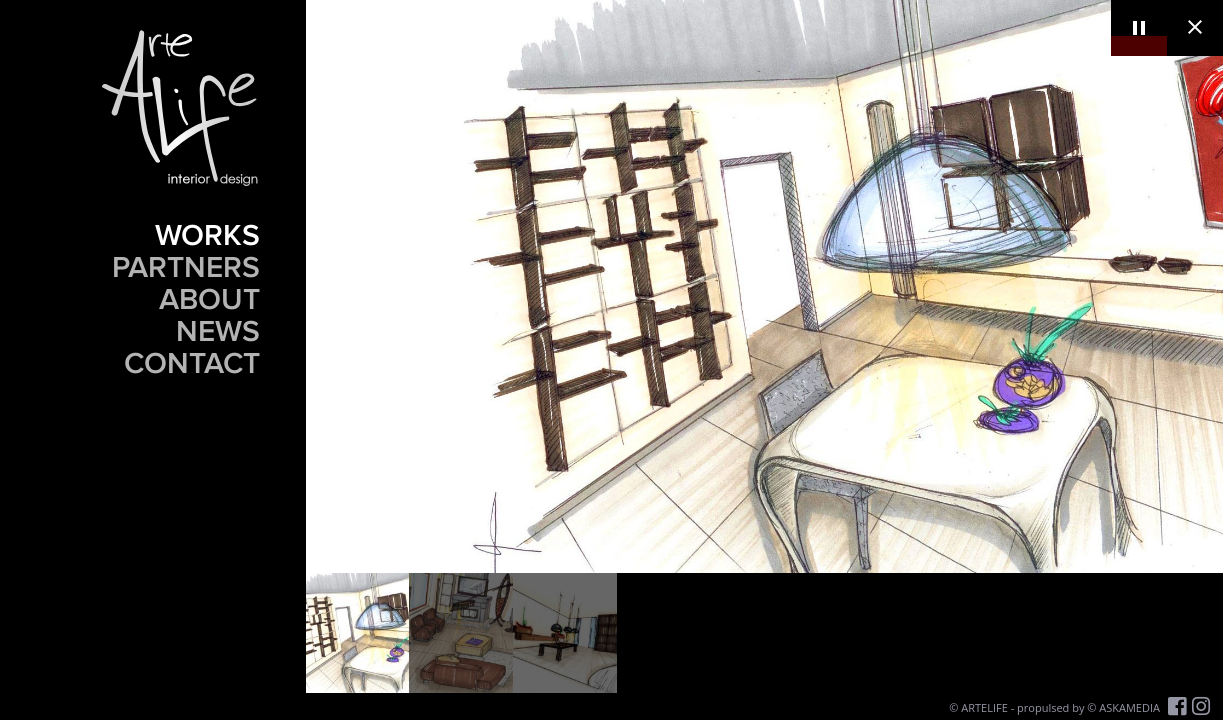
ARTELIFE (984, 707)
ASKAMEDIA (1129, 707)
